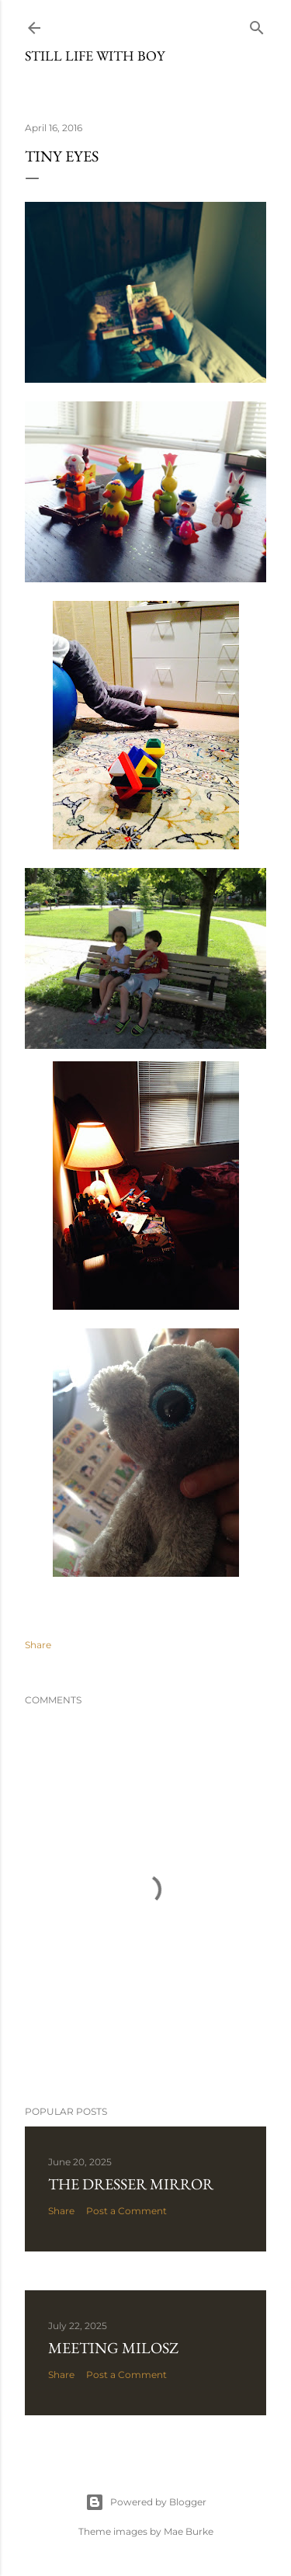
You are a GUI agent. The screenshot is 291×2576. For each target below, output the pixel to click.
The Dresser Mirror (130, 2184)
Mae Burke (188, 2531)
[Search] (257, 24)
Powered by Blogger (145, 2502)
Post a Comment (126, 2211)
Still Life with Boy (95, 55)
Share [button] (38, 1645)
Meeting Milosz (113, 2348)
